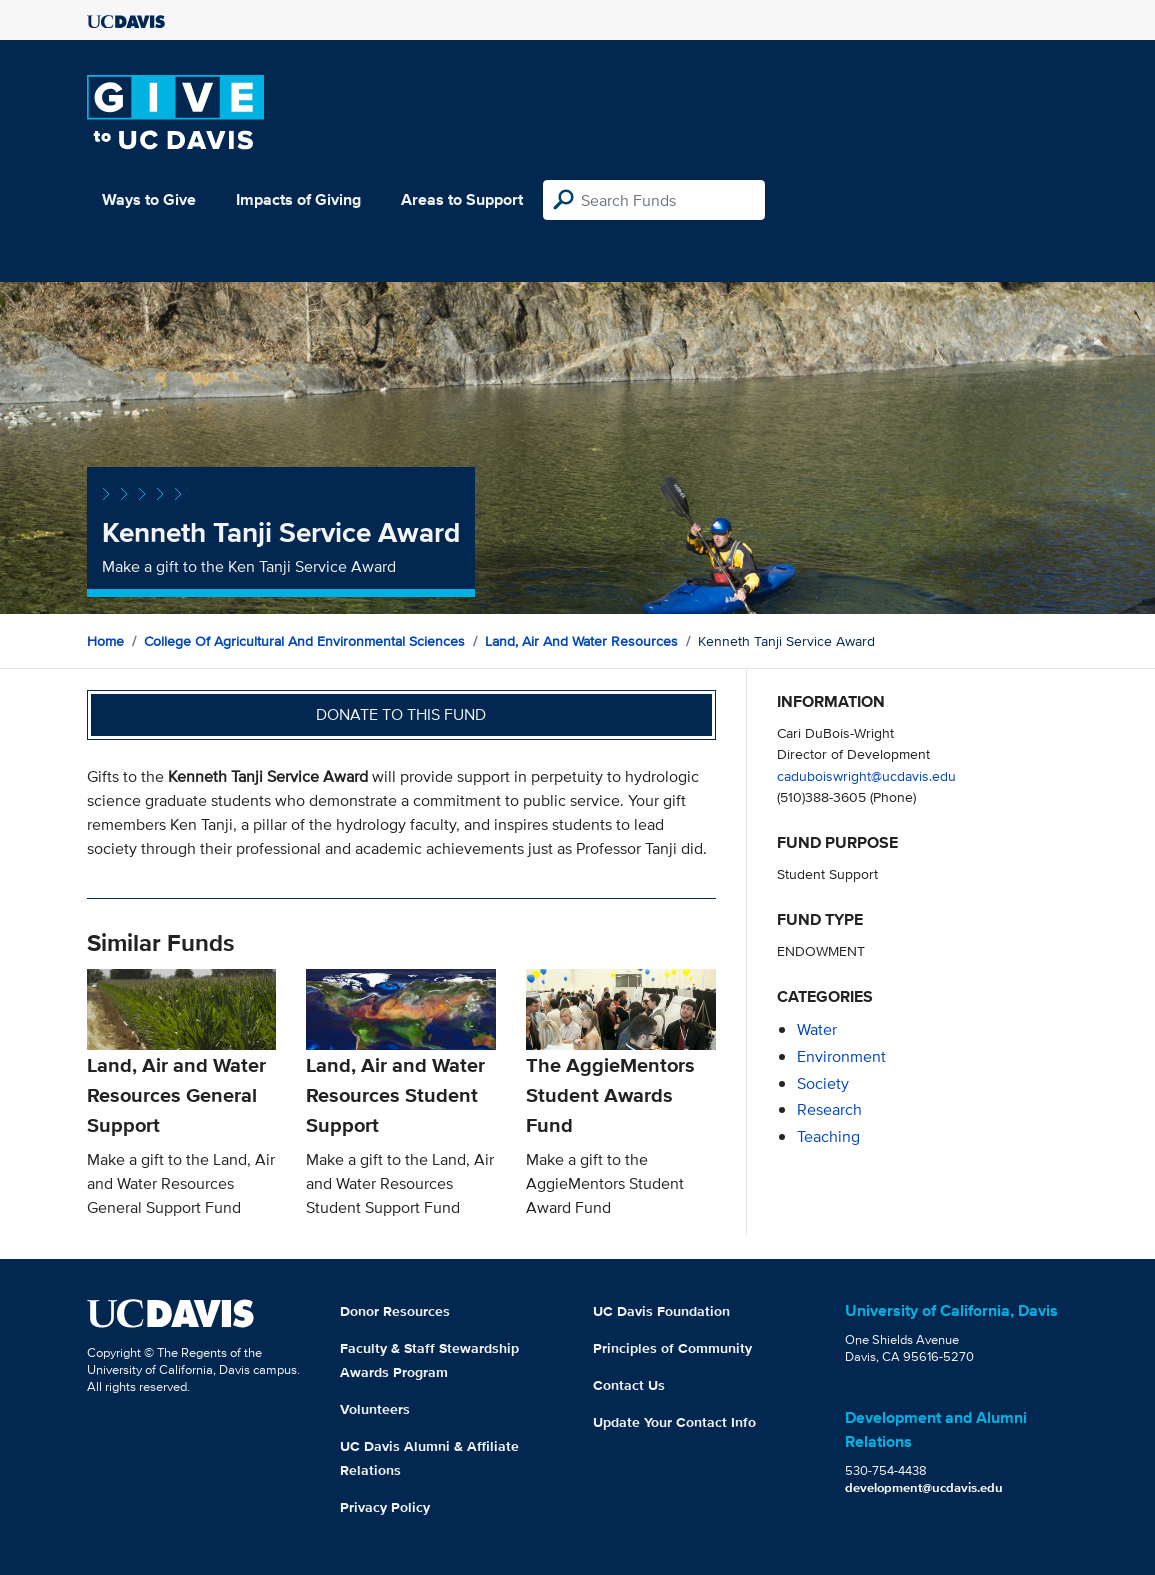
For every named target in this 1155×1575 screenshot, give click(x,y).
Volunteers (375, 1409)
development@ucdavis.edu (924, 1487)
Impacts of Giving (298, 199)
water (817, 1029)
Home (105, 641)
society (823, 1083)
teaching (828, 1136)
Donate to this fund (401, 714)
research (829, 1109)
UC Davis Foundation (661, 1311)
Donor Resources (395, 1311)
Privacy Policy (385, 1507)
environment (841, 1056)
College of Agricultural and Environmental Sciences (304, 641)
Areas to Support (462, 199)
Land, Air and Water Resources (581, 641)
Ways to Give (149, 199)
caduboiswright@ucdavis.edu (866, 775)
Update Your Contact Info (674, 1422)
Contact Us (629, 1385)
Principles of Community (672, 1348)
